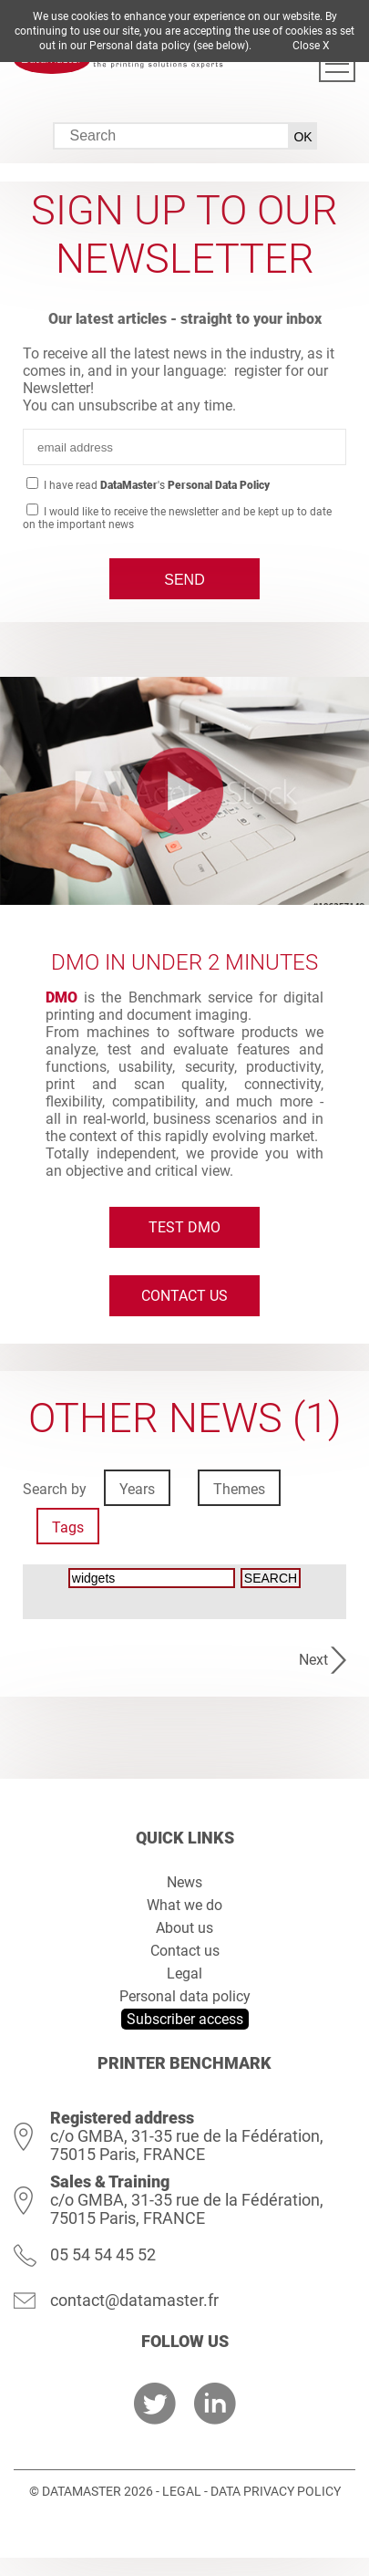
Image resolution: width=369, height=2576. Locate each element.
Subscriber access (185, 2019)
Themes (239, 1489)
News (184, 1882)
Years (137, 1489)
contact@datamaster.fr (134, 2300)
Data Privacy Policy (275, 2491)
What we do (184, 1905)
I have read (155, 485)
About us (184, 1928)
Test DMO (184, 1227)
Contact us (184, 1295)
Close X (311, 45)
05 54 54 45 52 (103, 2254)
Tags (68, 1527)
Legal (184, 1973)
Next (313, 1659)
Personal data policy (185, 1996)
